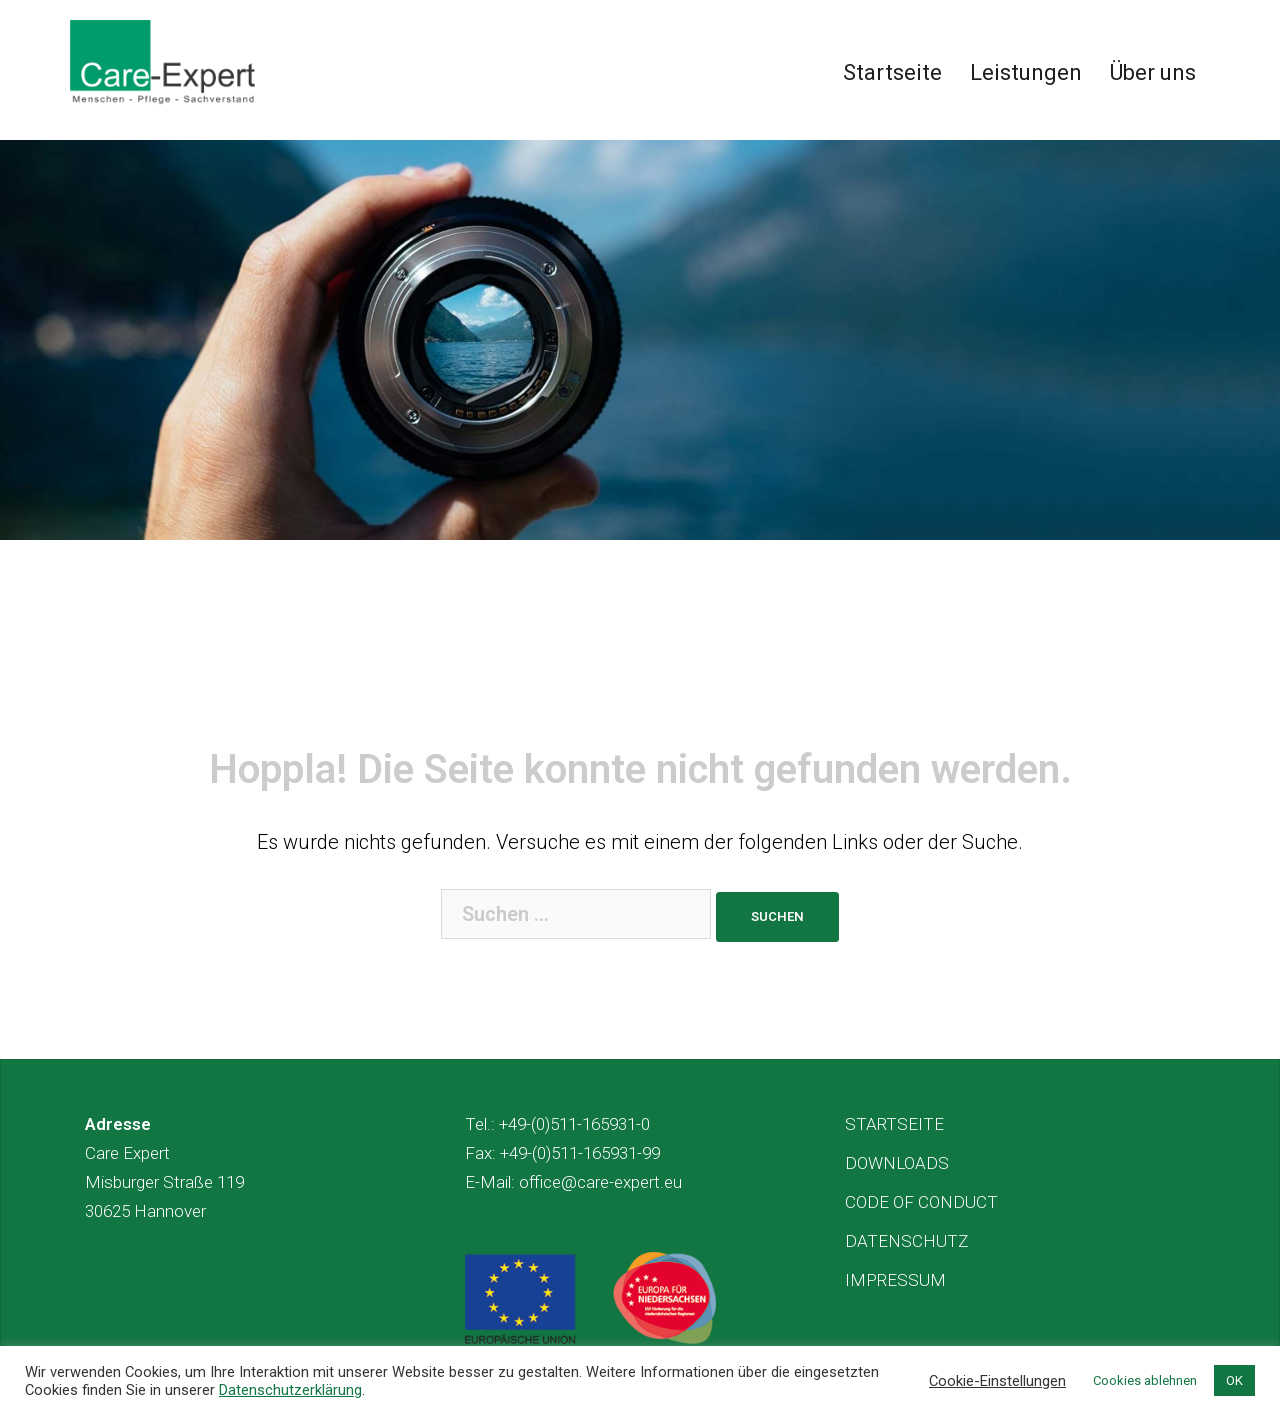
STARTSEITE (894, 1124)
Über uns (1153, 72)
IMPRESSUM (895, 1280)
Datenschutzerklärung (290, 1390)
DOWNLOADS (897, 1163)
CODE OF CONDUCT (921, 1202)
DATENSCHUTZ (906, 1241)
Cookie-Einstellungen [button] (997, 1381)
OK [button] (1234, 1380)
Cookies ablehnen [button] (1145, 1380)
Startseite (892, 72)
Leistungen (1026, 72)
